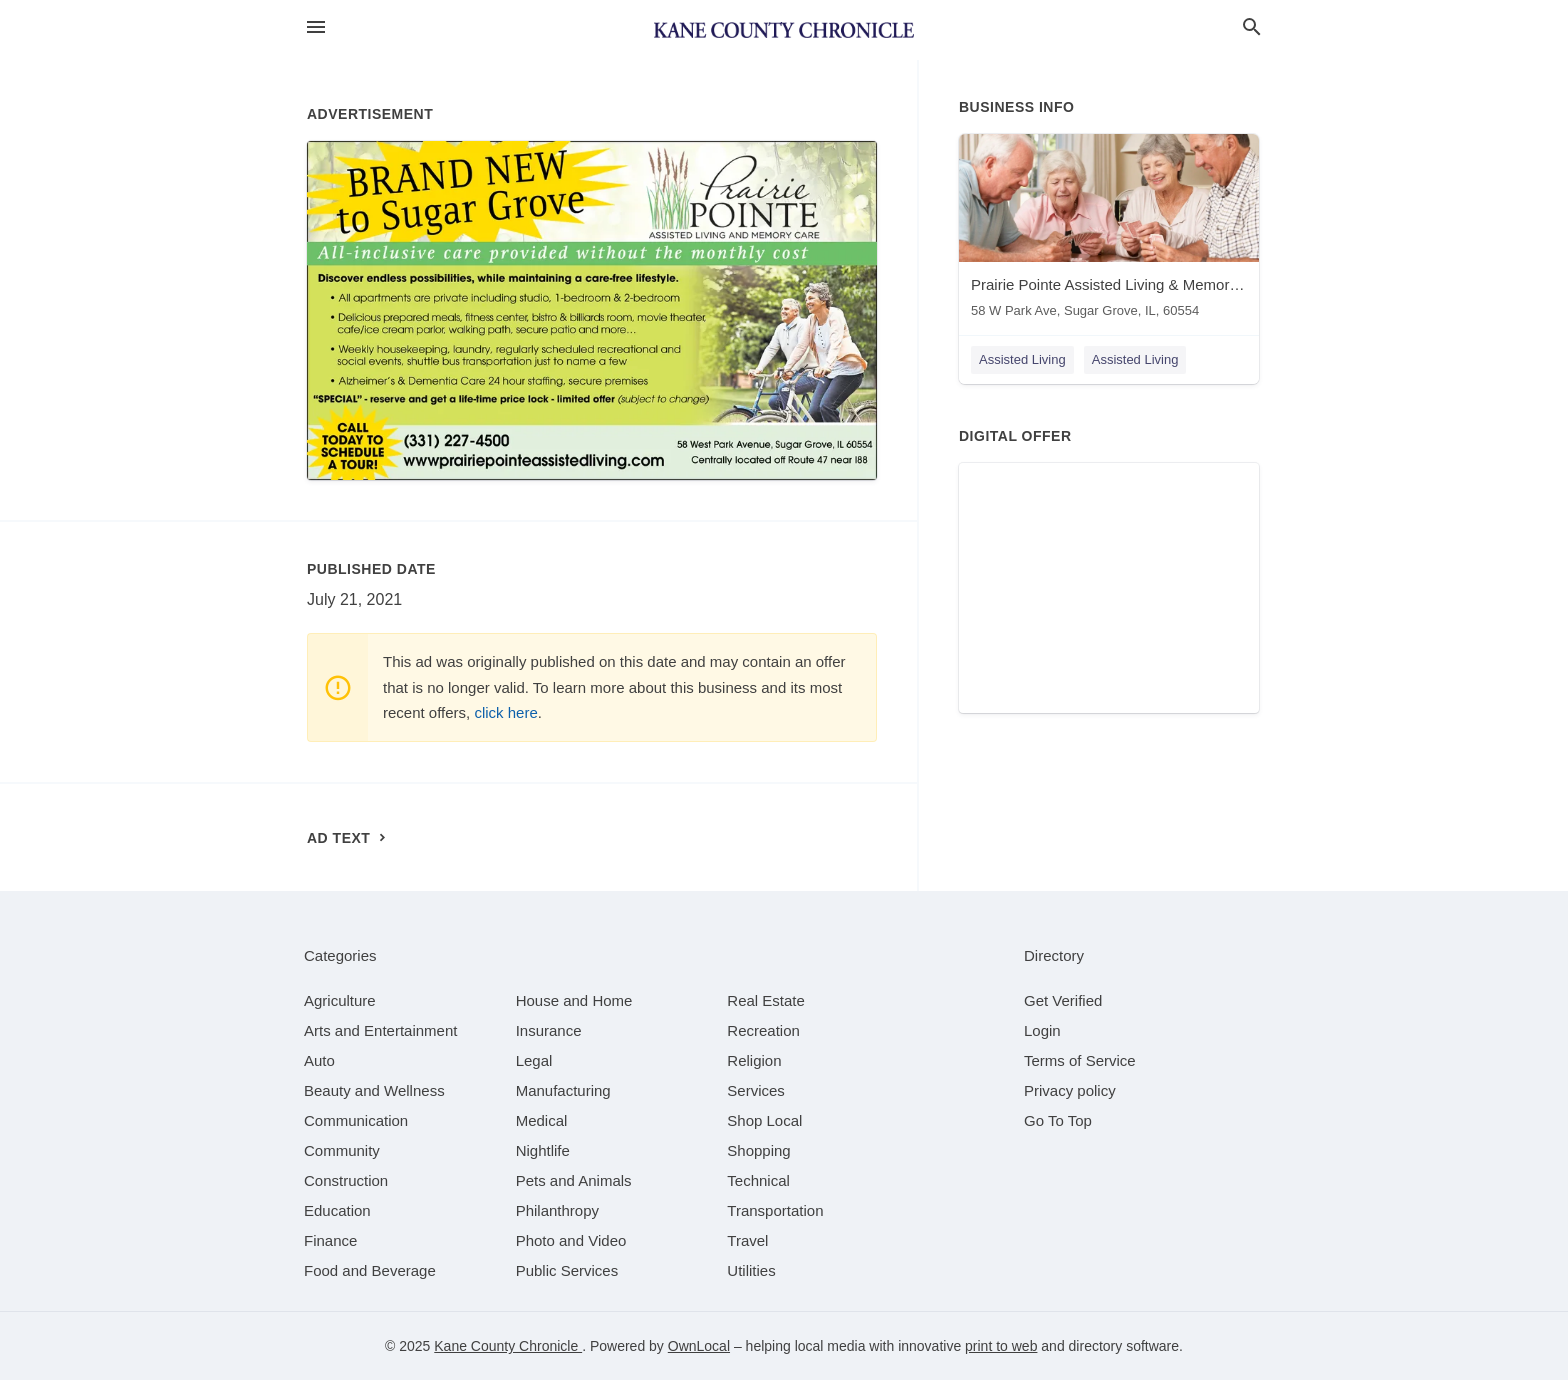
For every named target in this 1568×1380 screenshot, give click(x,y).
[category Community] (342, 1150)
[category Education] (337, 1210)
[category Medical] (542, 1120)
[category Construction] (346, 1180)
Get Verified (1063, 1000)
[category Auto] (319, 1060)
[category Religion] (754, 1060)
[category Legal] (534, 1060)
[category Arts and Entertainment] (380, 1030)
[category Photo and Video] (571, 1240)
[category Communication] (356, 1120)
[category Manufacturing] (563, 1090)
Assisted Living (1022, 359)
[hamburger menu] (316, 27)
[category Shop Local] (764, 1120)
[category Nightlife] (543, 1150)
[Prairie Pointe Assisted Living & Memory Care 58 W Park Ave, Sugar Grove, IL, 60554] (1109, 230)
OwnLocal (699, 1346)
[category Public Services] (567, 1270)
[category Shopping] (758, 1150)
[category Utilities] (751, 1270)
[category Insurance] (549, 1030)
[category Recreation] (763, 1030)
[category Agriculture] (340, 1000)
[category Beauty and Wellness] (374, 1090)
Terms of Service (1080, 1060)
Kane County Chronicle (508, 1346)
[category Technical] (758, 1180)
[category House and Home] (574, 1000)
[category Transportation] (775, 1210)
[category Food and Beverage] (370, 1270)
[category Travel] (747, 1240)
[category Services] (756, 1090)
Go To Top (1058, 1120)
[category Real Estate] (766, 1000)
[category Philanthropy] (557, 1210)
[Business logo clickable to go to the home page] (784, 30)
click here (505, 712)
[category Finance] (330, 1240)
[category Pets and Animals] (574, 1180)
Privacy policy (1070, 1090)
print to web (1001, 1346)
